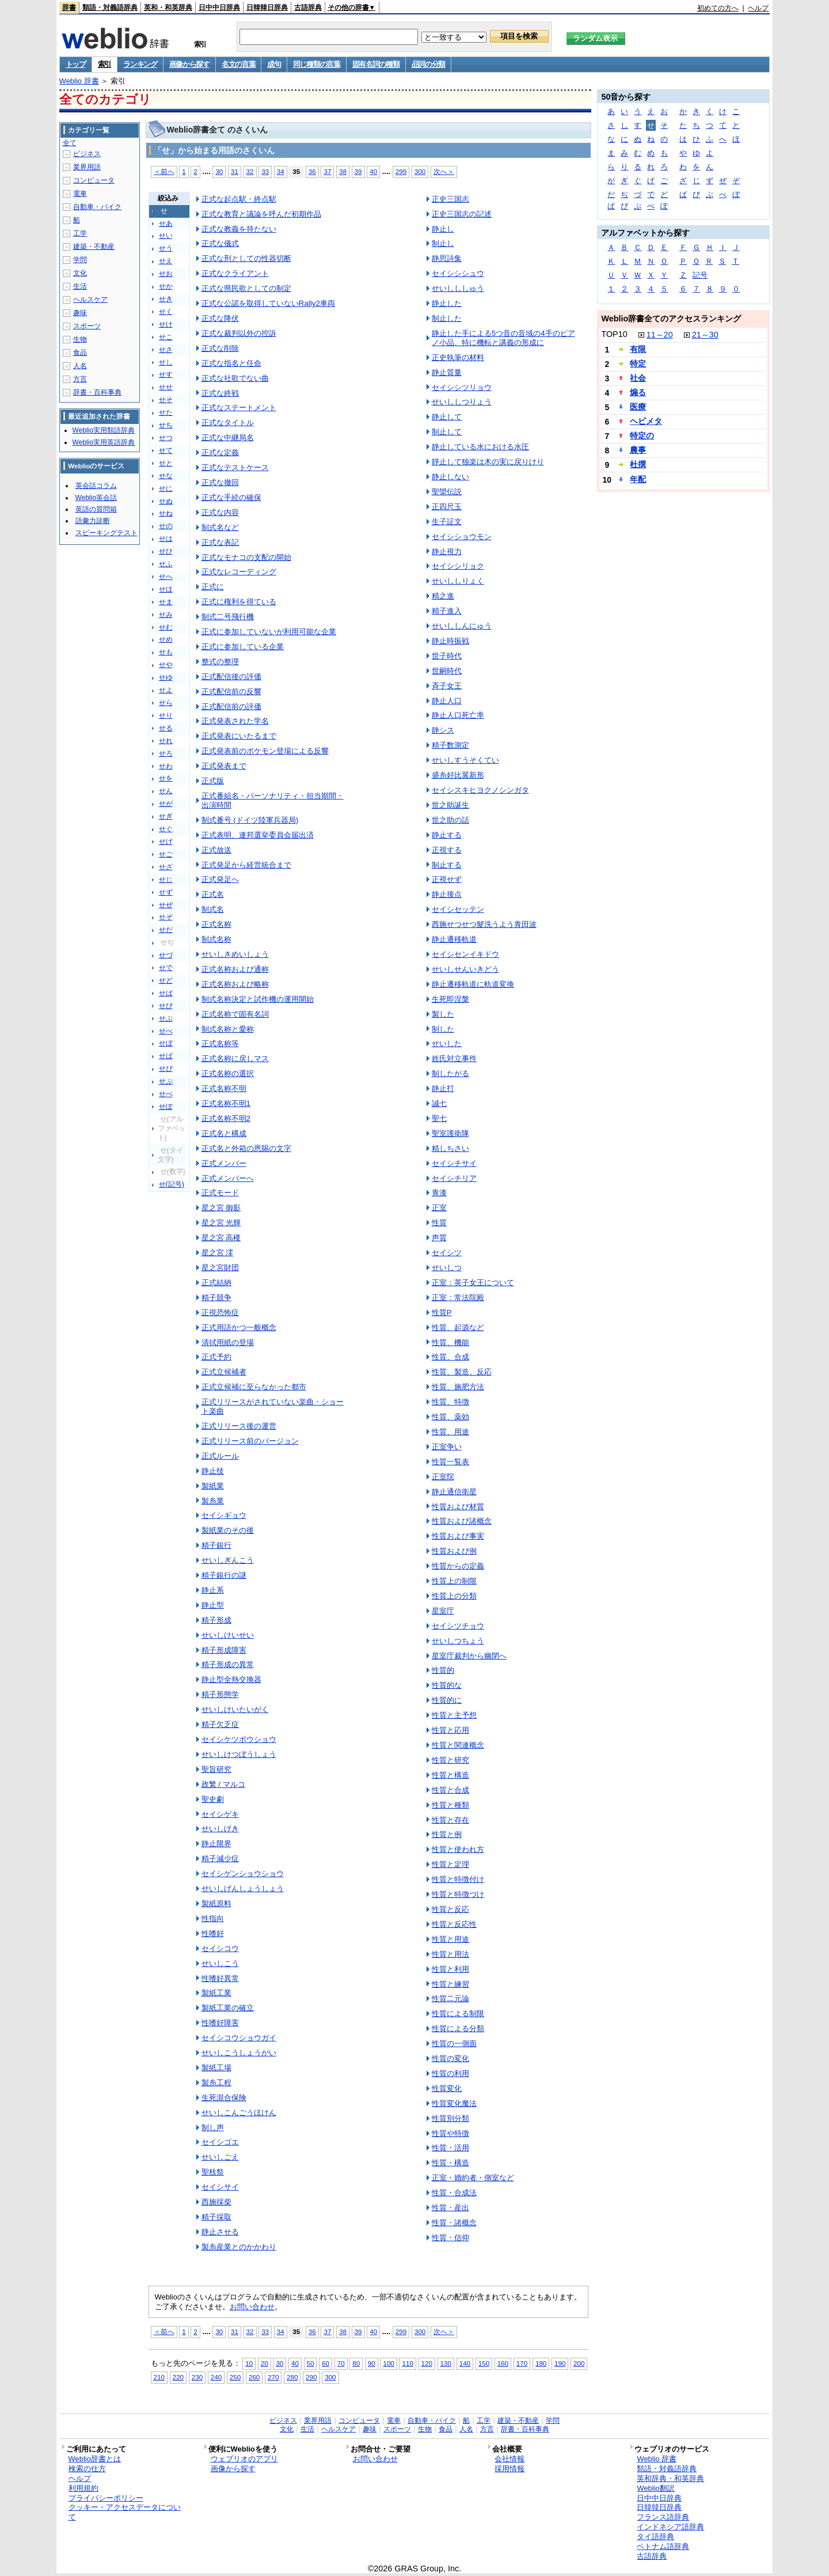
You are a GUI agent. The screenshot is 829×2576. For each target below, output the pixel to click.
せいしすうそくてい (465, 760)
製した (443, 1014)
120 (426, 2363)
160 (502, 2363)
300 (419, 171)
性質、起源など (458, 1327)
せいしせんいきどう (465, 969)
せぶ (166, 1018)
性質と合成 (450, 1790)
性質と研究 (450, 1760)
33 (265, 171)
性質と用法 (450, 1954)
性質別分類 (450, 2118)
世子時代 (447, 655)
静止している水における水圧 (480, 446)
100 (388, 2363)
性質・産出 (450, 2207)
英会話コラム (96, 486)
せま (166, 602)
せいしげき (220, 1828)
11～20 (660, 334)
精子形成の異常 (227, 1664)
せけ (166, 324)
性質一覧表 (450, 1461)
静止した (447, 303)
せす (166, 374)
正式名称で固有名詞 (235, 1014)
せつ (166, 438)
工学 (80, 233)
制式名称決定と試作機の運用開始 (257, 999)
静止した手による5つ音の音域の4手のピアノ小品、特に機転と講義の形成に (503, 338)
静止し (443, 229)
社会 (638, 377)
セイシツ (447, 1252)
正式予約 (216, 1357)
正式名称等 (220, 1043)
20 (264, 2363)
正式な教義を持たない (238, 229)
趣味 (80, 313)
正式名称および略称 (235, 984)
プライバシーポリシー (106, 2498)
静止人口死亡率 (458, 715)
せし (166, 362)
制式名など (220, 527)
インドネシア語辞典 (670, 2526)
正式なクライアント (235, 273)
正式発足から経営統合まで (246, 865)
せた (166, 412)
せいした (447, 1043)
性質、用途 (450, 1431)
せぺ (166, 1094)
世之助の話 (450, 820)
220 (178, 2377)
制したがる (450, 1073)
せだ (166, 930)
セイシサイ (220, 2187)
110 (407, 2363)
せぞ (166, 917)
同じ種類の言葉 (316, 64)
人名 (80, 366)
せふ (166, 564)
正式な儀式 (220, 243)
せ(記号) (171, 1184)
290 (311, 2377)
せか (166, 286)
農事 (638, 449)
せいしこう (220, 1963)
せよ (166, 690)
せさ (166, 350)
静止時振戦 (450, 641)
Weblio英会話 (96, 498)
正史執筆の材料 (458, 357)
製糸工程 (216, 2082)
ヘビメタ (646, 421)
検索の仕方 (87, 2468)
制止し (443, 243)
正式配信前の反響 (231, 691)
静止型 (212, 1605)
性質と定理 (450, 1864)
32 (250, 171)
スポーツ (87, 326)
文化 (80, 273)
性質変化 (447, 2088)
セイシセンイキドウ (465, 954)
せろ (166, 753)
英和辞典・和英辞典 (670, 2478)
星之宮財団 (220, 1267)
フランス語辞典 (663, 2517)
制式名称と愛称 (227, 1029)
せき (166, 299)
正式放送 (216, 850)
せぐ (166, 829)
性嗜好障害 (220, 2022)
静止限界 (216, 1843)
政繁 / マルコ (223, 1784)
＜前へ (164, 171)
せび (166, 1006)
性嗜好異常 (220, 1978)
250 (235, 2377)
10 (249, 2363)
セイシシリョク (458, 566)
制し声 (212, 2127)
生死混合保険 (223, 2097)
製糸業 (212, 1501)
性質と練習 (450, 1984)
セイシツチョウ (458, 1626)
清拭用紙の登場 (227, 1342)
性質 (439, 1222)
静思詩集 (447, 258)
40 (373, 171)
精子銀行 (216, 1545)
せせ (166, 387)
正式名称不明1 (225, 1103)
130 (445, 2363)
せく (166, 312)
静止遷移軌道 (454, 939)
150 (483, 2363)
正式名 (212, 894)
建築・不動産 (94, 247)
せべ (166, 1031)
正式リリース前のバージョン (250, 1441)
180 (540, 2363)
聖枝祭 (212, 2172)
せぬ (166, 501)
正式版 (212, 780)
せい (166, 236)
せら (166, 703)
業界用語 (87, 167)
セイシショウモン (462, 536)
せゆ (166, 677)
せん (166, 791)
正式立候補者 (223, 1371)
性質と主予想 (454, 1715)
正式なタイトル (227, 422)
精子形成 (216, 1620)
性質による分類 (458, 2028)
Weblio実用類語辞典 (104, 430)
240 (216, 2377)
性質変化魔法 (454, 2103)
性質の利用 (450, 2073)
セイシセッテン (458, 909)
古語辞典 (308, 7)
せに (166, 488)
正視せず (447, 879)
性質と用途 (450, 1939)
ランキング (140, 64)
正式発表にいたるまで (238, 736)
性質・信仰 (450, 2237)
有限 (638, 349)
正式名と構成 (223, 1133)
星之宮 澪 (217, 1252)
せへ (166, 577)
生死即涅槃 (450, 999)
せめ (166, 639)
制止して (447, 431)
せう (166, 248)
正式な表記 (220, 542)
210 (159, 2377)
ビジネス (87, 154)
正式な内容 (220, 512)
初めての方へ (718, 8)
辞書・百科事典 (97, 392)
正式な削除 (220, 348)
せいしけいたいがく (235, 1709)
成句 (273, 64)
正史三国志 (450, 199)
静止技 (212, 1471)
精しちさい (450, 1148)
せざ (166, 867)
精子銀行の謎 (223, 1575)
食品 (80, 352)
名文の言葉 (239, 64)
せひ (166, 551)
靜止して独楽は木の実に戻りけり (488, 461)
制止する (447, 865)
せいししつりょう (462, 401)
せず (166, 892)
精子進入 (447, 611)
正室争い (447, 1446)
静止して (447, 416)
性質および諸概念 (462, 1521)
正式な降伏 (220, 318)
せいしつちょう (458, 1640)
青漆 (439, 1192)
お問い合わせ (252, 2306)
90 (371, 2363)
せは (166, 539)
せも (166, 652)
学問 (80, 260)
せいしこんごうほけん (238, 2112)
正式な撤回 (220, 482)
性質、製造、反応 (462, 1371)
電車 (80, 194)
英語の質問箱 (96, 509)
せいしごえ (220, 2157)
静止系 (212, 1590)
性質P (442, 1312)
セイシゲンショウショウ (242, 1873)
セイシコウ (220, 1948)
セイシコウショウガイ (238, 2037)
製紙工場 (216, 2067)
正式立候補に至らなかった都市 (253, 1386)
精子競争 (216, 1297)
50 (310, 2363)
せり (166, 715)
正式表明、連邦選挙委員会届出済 (257, 835)
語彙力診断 (92, 521)
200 (578, 2363)
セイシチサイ (454, 1163)
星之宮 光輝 (221, 1222)
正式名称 (216, 924)
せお (166, 274)
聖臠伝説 (447, 491)
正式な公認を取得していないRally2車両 (268, 303)
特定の (642, 435)
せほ (166, 589)
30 (219, 171)
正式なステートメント (238, 407)
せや (166, 665)
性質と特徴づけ (458, 1894)
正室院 (443, 1476)
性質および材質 (458, 1506)
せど (166, 980)
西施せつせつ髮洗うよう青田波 (484, 924)
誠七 (439, 1103)
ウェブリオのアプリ (244, 2458)
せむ (166, 627)
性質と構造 (450, 1775)
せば (166, 993)
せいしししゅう (458, 288)
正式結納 (216, 1282)
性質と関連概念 (458, 1745)
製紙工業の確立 (227, 2007)
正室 (439, 1207)
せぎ (166, 816)
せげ (166, 842)
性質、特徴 (450, 1401)
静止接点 (447, 894)
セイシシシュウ (458, 273)
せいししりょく (458, 581)
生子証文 (447, 521)
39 (358, 171)
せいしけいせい (227, 1635)
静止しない (450, 476)
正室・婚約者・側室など (473, 2177)
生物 (80, 339)
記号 (700, 275)
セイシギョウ (223, 1515)
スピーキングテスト (106, 533)
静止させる (220, 2232)
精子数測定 (450, 745)
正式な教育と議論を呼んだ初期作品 (261, 214)
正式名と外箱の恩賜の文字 (246, 1148)
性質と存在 (450, 1820)
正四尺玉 (447, 506)
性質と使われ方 (458, 1849)
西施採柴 (216, 2202)
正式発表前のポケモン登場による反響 (265, 751)
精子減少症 (220, 1858)
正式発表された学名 (235, 721)
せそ (166, 400)
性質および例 (454, 1551)
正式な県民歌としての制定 (246, 288)
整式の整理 (220, 661)
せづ (166, 955)
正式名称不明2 (225, 1118)
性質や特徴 (450, 2133)
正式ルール (220, 1456)
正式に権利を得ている (238, 601)
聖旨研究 (216, 1769)
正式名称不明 (223, 1088)
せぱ (166, 1056)
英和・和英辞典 (168, 7)
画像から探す (189, 64)
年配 (638, 479)
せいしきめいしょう (235, 954)
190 (559, 2363)
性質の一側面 (454, 2043)
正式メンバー (223, 1163)
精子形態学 (220, 1694)
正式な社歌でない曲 (235, 378)
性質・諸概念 (454, 2222)
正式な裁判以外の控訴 (238, 333)
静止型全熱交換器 (231, 1679)
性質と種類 (450, 1805)
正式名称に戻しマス (235, 1058)
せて (166, 450)
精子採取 (216, 2217)
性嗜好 (212, 1933)
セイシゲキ (220, 1814)
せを (166, 778)
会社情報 (509, 2458)
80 (356, 2363)
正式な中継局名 (227, 437)
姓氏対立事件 (454, 1058)
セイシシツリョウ (462, 387)
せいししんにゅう (462, 626)
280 (292, 2377)
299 (401, 171)
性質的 (443, 1670)
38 (343, 171)
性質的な (447, 1685)
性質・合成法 (454, 2192)
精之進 (443, 596)
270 (273, 2377)
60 (325, 2363)
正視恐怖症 (220, 1312)
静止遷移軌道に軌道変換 (473, 984)
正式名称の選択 (227, 1073)
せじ (166, 880)
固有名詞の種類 (376, 64)
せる (166, 728)
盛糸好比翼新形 (458, 775)
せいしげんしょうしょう (242, 1888)
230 (197, 2377)
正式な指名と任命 (231, 363)
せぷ (166, 1081)
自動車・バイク (97, 207)
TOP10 (614, 334)
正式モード (220, 1192)
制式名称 (216, 939)
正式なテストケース (235, 467)
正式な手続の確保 (231, 497)
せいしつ (447, 1267)
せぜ (166, 905)
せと (166, 463)
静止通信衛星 (454, 1491)
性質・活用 (450, 2147)
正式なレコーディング (238, 571)
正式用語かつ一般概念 (238, 1327)
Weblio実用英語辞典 (104, 442)
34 (280, 171)
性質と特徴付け (458, 1879)
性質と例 (447, 1834)
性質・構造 (450, 2162)
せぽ (166, 1107)
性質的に (447, 1700)
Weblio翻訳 (655, 2488)
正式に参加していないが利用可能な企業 (268, 631)
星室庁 (443, 1611)
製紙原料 (216, 1903)
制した (443, 1029)
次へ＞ (443, 171)
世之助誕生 (450, 805)
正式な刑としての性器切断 (246, 258)
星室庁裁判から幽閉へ (469, 1655)
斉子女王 (447, 685)
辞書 (69, 7)
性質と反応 (450, 1909)
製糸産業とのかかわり (238, 2246)
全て (70, 142)
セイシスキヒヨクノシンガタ (480, 790)
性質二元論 (450, 1998)
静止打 (443, 1088)
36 (312, 171)
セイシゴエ (220, 2142)
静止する (447, 835)
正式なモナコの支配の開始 (246, 557)
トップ (76, 64)
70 (341, 2363)
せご (166, 854)
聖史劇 (212, 1799)
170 (521, 2363)
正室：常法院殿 (458, 1297)
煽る (638, 392)
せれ (166, 741)
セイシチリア (454, 1178)
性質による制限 (458, 2013)
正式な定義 (220, 452)
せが (166, 804)
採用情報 (509, 2468)
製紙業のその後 (227, 1530)
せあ (166, 223)
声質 (439, 1237)
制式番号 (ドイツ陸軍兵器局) (250, 820)
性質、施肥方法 (458, 1386)
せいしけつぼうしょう (238, 1754)
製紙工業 (216, 1992)
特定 (638, 363)
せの (166, 526)
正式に (212, 586)
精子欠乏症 (220, 1724)
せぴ (166, 1069)
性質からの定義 (458, 1566)
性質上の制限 (454, 1581)
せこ (166, 337)
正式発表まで (223, 766)
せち (166, 425)
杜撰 (638, 464)
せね (166, 513)
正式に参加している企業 (242, 646)
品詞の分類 (429, 64)
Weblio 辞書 (79, 81)
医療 (638, 406)
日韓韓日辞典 (267, 7)
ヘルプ (758, 8)
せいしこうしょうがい (238, 2052)
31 (234, 171)
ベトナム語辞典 (663, 2546)
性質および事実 (458, 1536)
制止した (447, 318)
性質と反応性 (454, 1924)
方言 (80, 379)
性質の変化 (450, 2058)
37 (327, 171)
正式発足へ (220, 879)
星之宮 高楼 (221, 1237)
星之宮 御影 (221, 1207)
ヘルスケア (90, 300)
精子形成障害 (223, 1650)
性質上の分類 (454, 1596)
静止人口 (447, 700)
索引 (104, 64)
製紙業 (212, 1486)
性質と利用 (450, 1969)
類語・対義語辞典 (110, 7)
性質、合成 (450, 1357)
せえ (166, 261)
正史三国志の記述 (462, 214)
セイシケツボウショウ (238, 1739)
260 (254, 2377)
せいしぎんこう (227, 1560)
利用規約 (83, 2488)
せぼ (166, 1043)
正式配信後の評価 (231, 676)
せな (166, 476)
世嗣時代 (447, 670)
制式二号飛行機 (227, 616)
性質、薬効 (450, 1416)
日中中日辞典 (219, 7)
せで (166, 968)
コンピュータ (94, 180)
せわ (166, 766)
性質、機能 (450, 1342)
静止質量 (447, 372)
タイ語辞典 (655, 2536)
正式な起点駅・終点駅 (238, 199)
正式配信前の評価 (231, 706)
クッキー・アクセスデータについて (125, 2512)
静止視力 (447, 551)
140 (464, 2363)
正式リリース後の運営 (238, 1426)
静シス (443, 730)
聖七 (439, 1118)
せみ (166, 615)
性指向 (212, 1918)
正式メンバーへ (227, 1178)
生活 (80, 286)
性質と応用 (450, 1730)
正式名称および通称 (235, 969)
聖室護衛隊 (450, 1133)
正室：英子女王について (473, 1282)
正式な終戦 (220, 393)
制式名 (212, 909)
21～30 (705, 334)
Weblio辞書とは (95, 2458)
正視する (447, 850)
